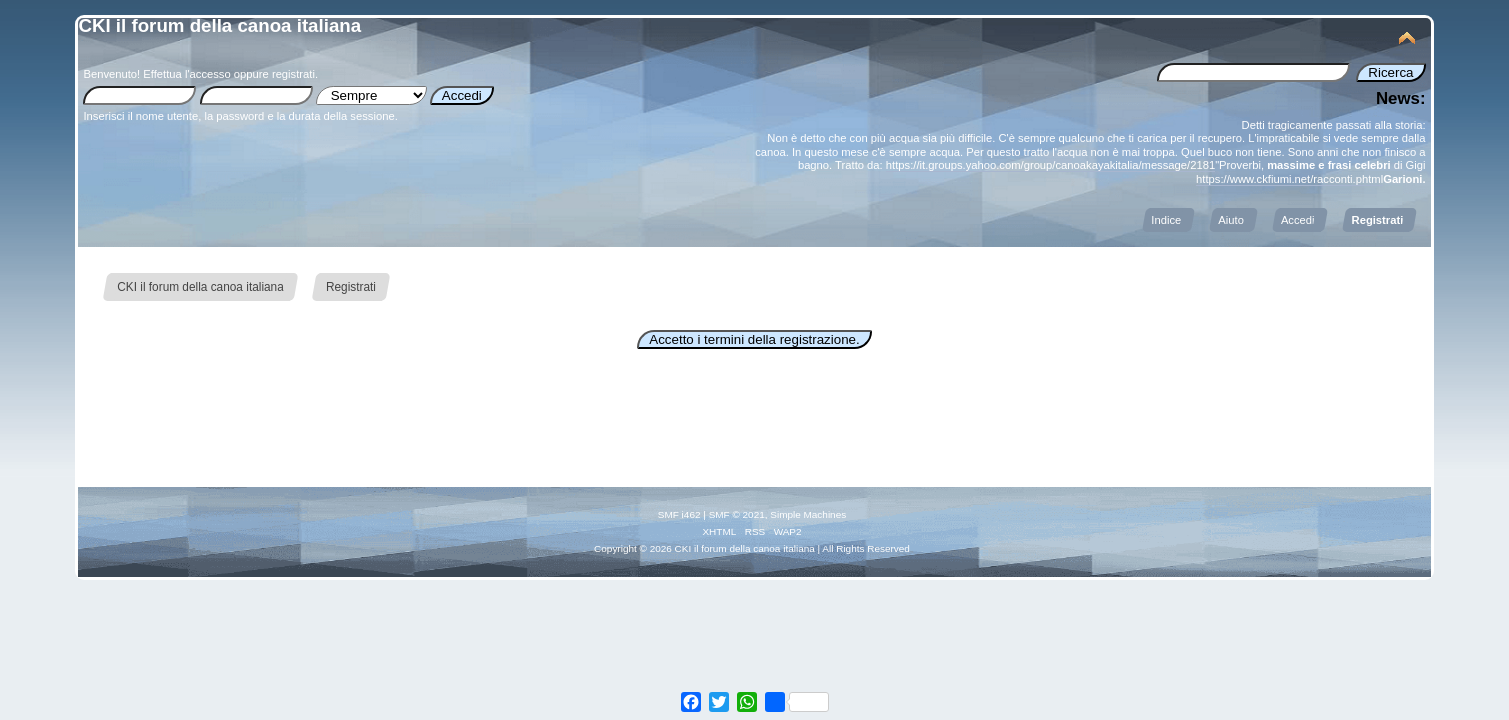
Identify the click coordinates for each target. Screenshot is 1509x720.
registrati (293, 74)
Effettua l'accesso (186, 74)
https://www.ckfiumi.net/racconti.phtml (1289, 179)
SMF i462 (679, 514)
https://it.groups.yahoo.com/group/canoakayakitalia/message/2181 (1050, 165)
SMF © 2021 (737, 514)
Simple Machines (808, 514)
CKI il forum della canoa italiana (219, 25)
